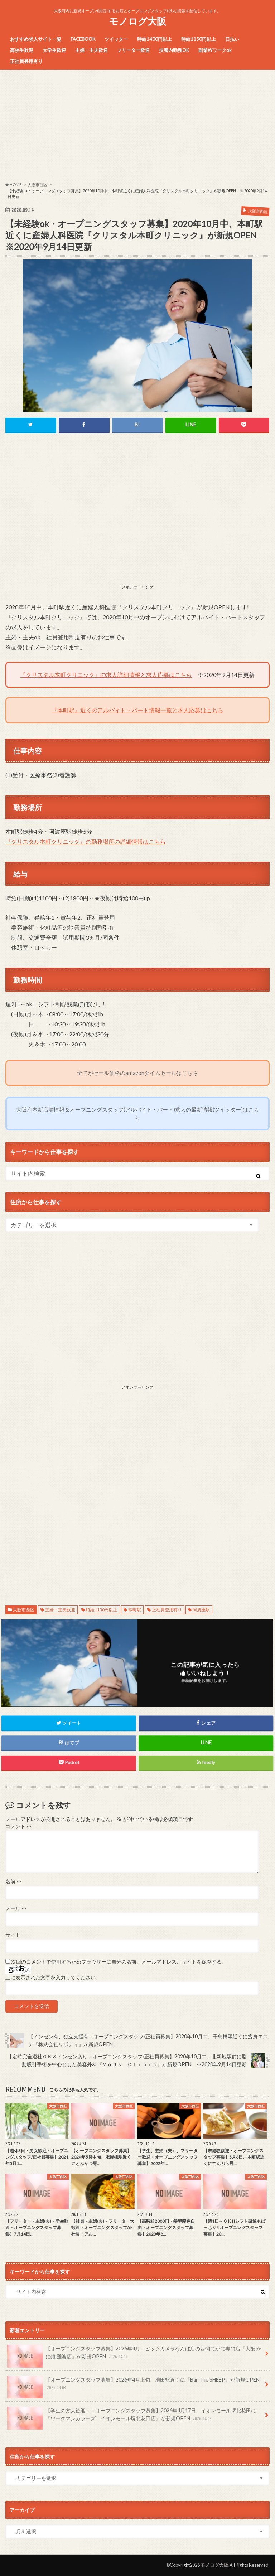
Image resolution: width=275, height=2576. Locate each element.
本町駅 (134, 1609)
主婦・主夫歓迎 (91, 50)
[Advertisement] (137, 126)
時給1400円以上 (154, 39)
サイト (12, 1935)
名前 (13, 1881)
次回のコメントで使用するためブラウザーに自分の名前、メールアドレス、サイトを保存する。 (119, 1962)
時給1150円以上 (198, 39)
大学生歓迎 (54, 50)
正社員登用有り (26, 61)
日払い (232, 39)
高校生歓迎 (21, 50)
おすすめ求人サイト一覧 (35, 39)
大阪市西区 (23, 1609)
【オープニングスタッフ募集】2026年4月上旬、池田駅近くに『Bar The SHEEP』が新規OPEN (133, 2386)
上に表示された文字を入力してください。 (53, 1977)
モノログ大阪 (137, 21)
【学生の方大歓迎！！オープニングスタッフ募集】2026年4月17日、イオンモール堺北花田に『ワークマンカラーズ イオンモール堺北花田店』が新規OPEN (131, 2417)
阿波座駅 (201, 1609)
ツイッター (116, 39)
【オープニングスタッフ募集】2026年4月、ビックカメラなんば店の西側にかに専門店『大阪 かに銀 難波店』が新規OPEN (134, 2355)
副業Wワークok (215, 50)
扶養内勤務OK (174, 50)
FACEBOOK (83, 39)
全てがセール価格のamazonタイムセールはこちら (137, 1073)
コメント (18, 1826)
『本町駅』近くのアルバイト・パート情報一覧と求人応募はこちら (137, 710)
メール (15, 1908)
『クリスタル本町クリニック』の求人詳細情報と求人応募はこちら (106, 674)
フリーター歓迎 (133, 50)
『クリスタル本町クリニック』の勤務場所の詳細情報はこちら (85, 841)
